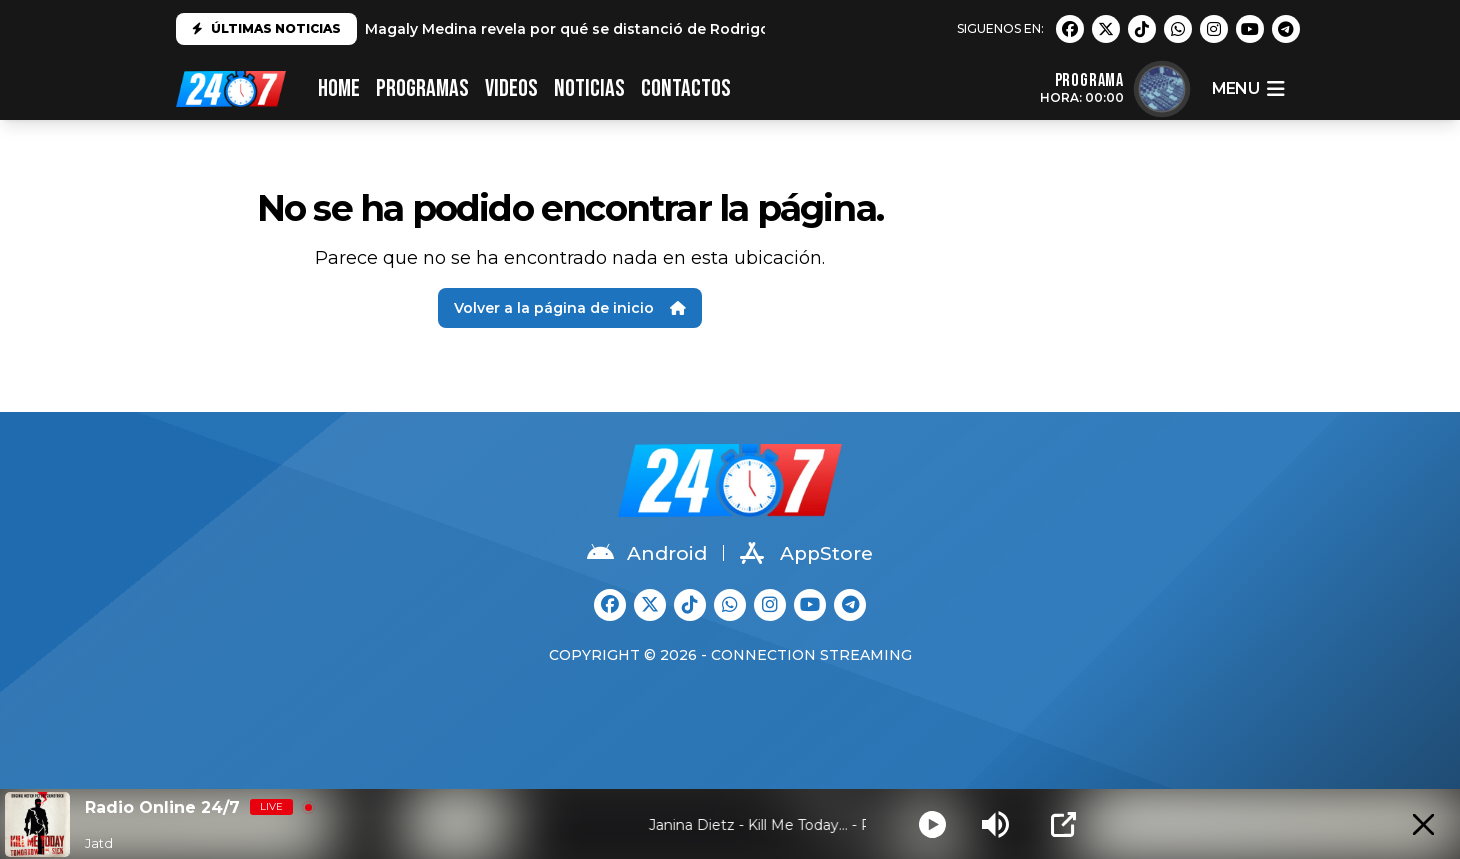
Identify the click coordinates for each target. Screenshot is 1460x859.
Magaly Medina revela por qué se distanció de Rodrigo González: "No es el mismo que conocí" (714, 29)
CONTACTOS (686, 88)
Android (647, 553)
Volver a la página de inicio (570, 308)
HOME (339, 88)
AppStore (806, 553)
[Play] (932, 824)
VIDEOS (511, 88)
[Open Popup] (1063, 824)
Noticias (589, 88)
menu (1248, 89)
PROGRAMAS (422, 88)
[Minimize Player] (1423, 824)
